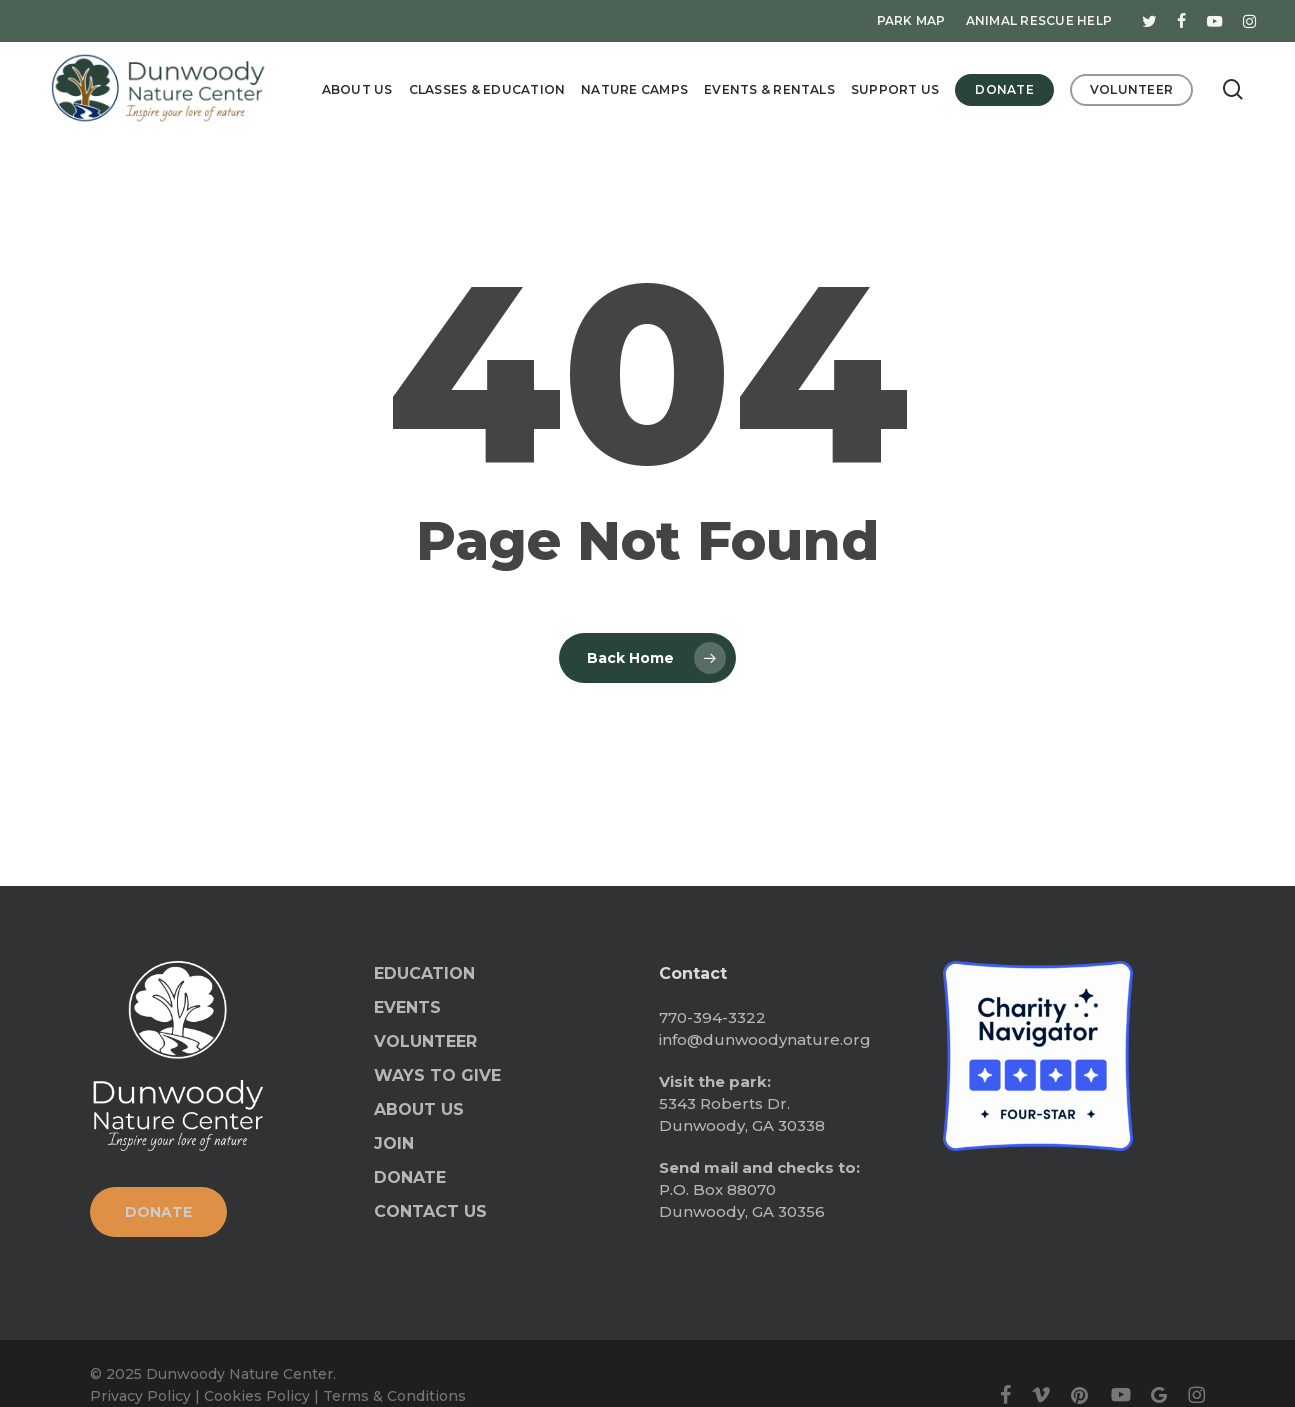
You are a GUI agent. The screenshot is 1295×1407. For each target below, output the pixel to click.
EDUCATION (424, 973)
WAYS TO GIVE (437, 1075)
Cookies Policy (257, 1396)
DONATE (410, 1177)
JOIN (394, 1143)
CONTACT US (430, 1211)
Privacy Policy (140, 1396)
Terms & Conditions (394, 1396)
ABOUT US (419, 1109)
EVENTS (407, 1007)
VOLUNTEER (425, 1041)
